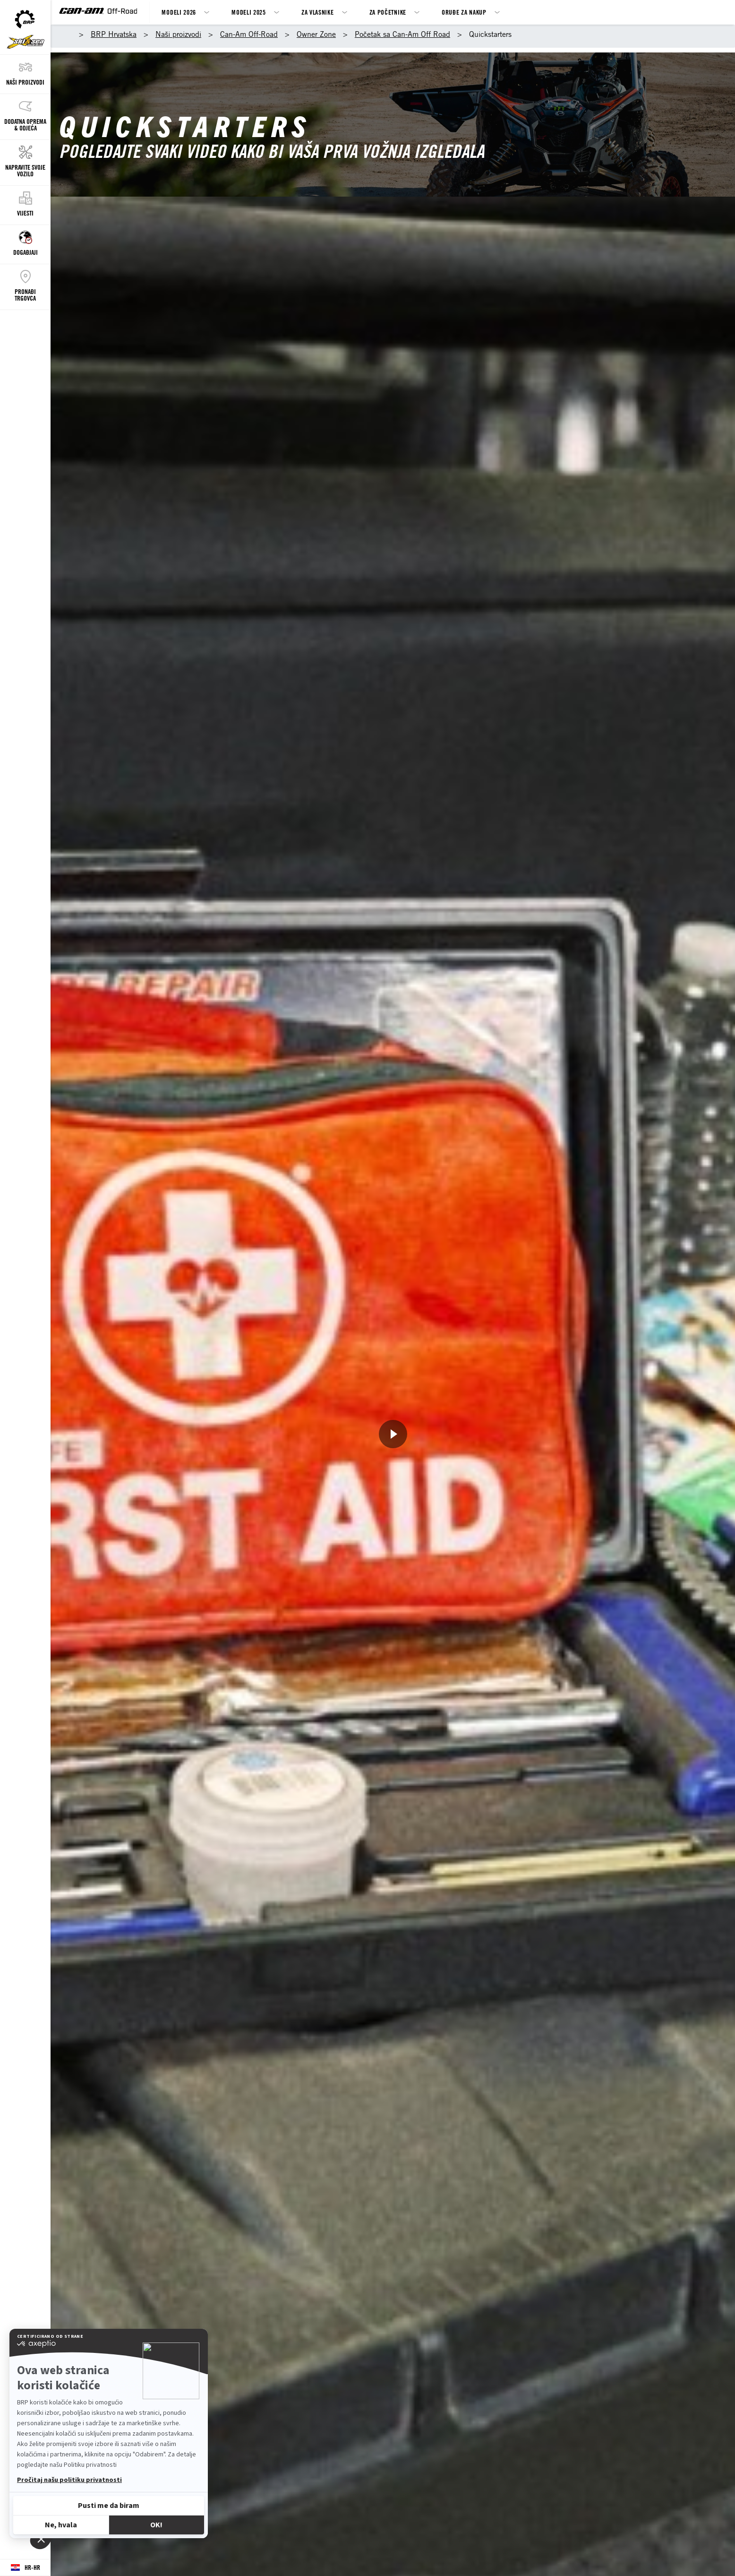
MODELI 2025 (248, 12)
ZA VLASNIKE (317, 12)
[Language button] (25, 2567)
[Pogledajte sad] (393, 1434)
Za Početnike (387, 12)
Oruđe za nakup (464, 12)
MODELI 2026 (179, 12)
